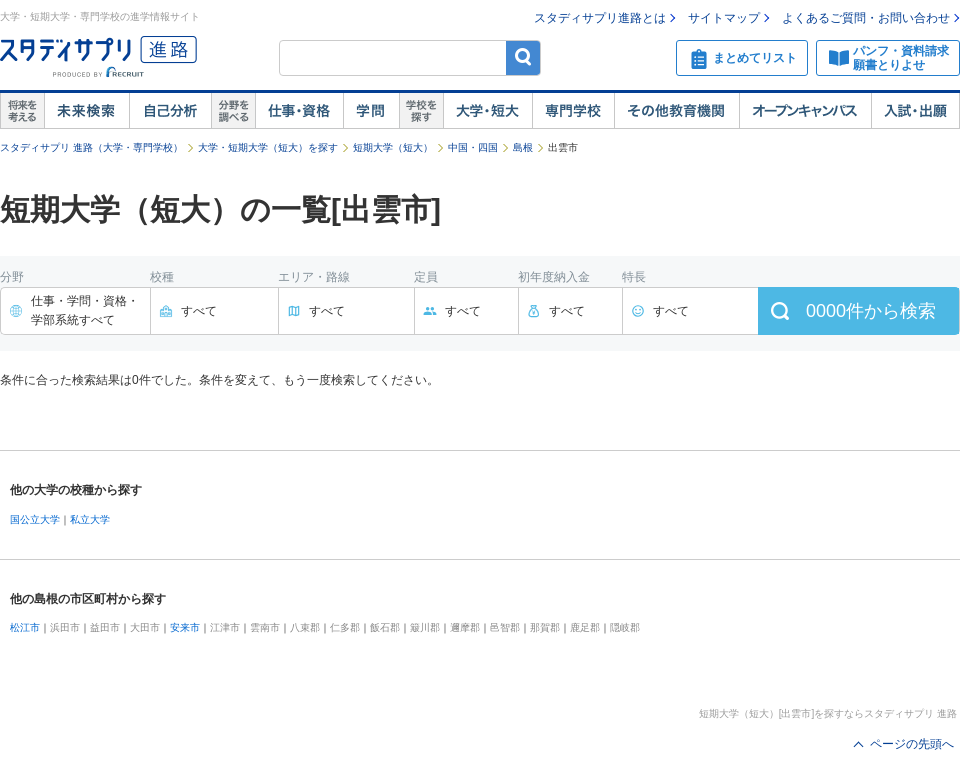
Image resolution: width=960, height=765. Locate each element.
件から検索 (871, 311)
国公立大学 (35, 519)
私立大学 (90, 519)
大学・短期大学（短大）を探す (268, 147)
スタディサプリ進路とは (600, 18)
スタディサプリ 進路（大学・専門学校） (91, 147)
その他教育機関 (676, 111)
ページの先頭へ (912, 744)
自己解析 (170, 111)
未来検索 (86, 111)
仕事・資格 (299, 111)
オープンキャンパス (805, 111)
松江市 (25, 627)
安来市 (185, 627)
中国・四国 (473, 147)
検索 (523, 57)
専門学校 (573, 111)
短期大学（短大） (393, 147)
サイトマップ (724, 18)
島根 (523, 147)
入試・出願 (915, 111)
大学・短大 (487, 111)
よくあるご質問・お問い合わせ (866, 18)
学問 (371, 111)
